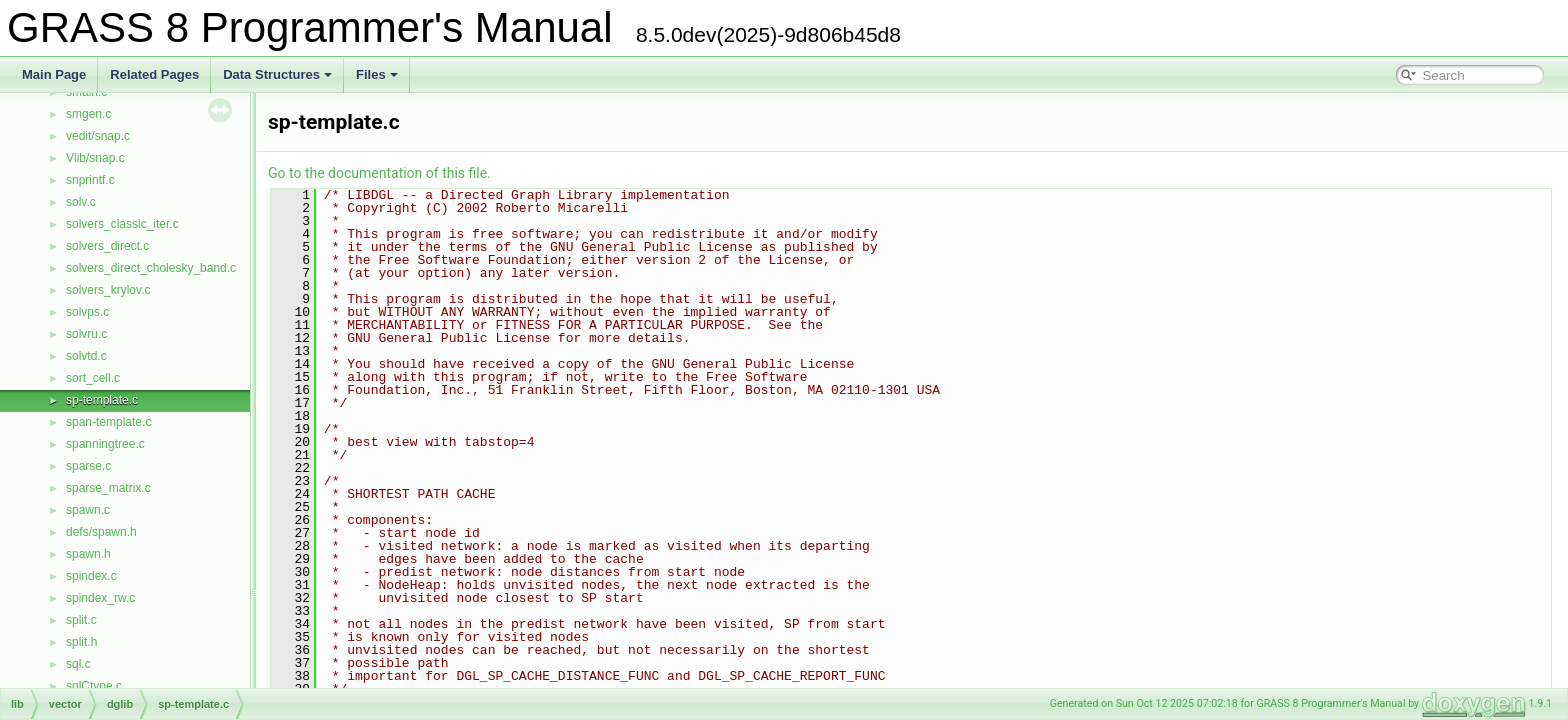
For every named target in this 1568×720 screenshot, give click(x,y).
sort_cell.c (93, 378)
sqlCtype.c (94, 686)
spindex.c (91, 576)
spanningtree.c (105, 444)
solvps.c (87, 312)
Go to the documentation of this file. (379, 173)
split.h (81, 642)
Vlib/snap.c (95, 158)
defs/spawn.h (101, 532)
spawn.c (88, 510)
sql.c (78, 664)
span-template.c (108, 422)
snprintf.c (90, 180)
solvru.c (86, 334)
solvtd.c (86, 356)
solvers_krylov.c (108, 290)
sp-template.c (102, 400)
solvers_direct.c (107, 246)
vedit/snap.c (98, 136)
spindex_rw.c (100, 598)
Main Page (54, 74)
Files (377, 74)
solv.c (81, 202)
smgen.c (88, 114)
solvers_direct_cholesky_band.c (151, 268)
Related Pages (154, 74)
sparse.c (88, 466)
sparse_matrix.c (108, 488)
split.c (81, 620)
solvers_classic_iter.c (122, 224)
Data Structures (277, 74)
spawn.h (88, 554)
